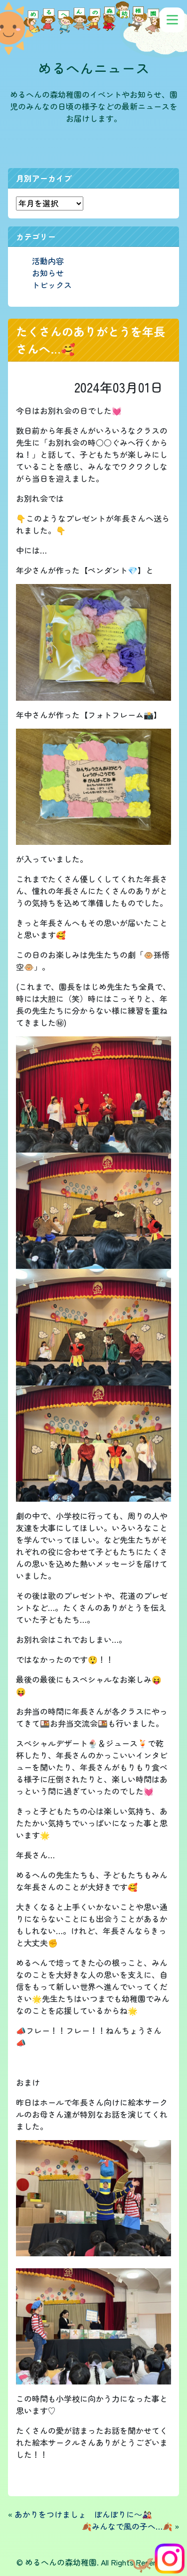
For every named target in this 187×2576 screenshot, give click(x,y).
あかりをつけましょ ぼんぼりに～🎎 (83, 2514)
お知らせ (48, 273)
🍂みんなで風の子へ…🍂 (127, 2526)
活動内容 (48, 261)
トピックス (52, 285)
